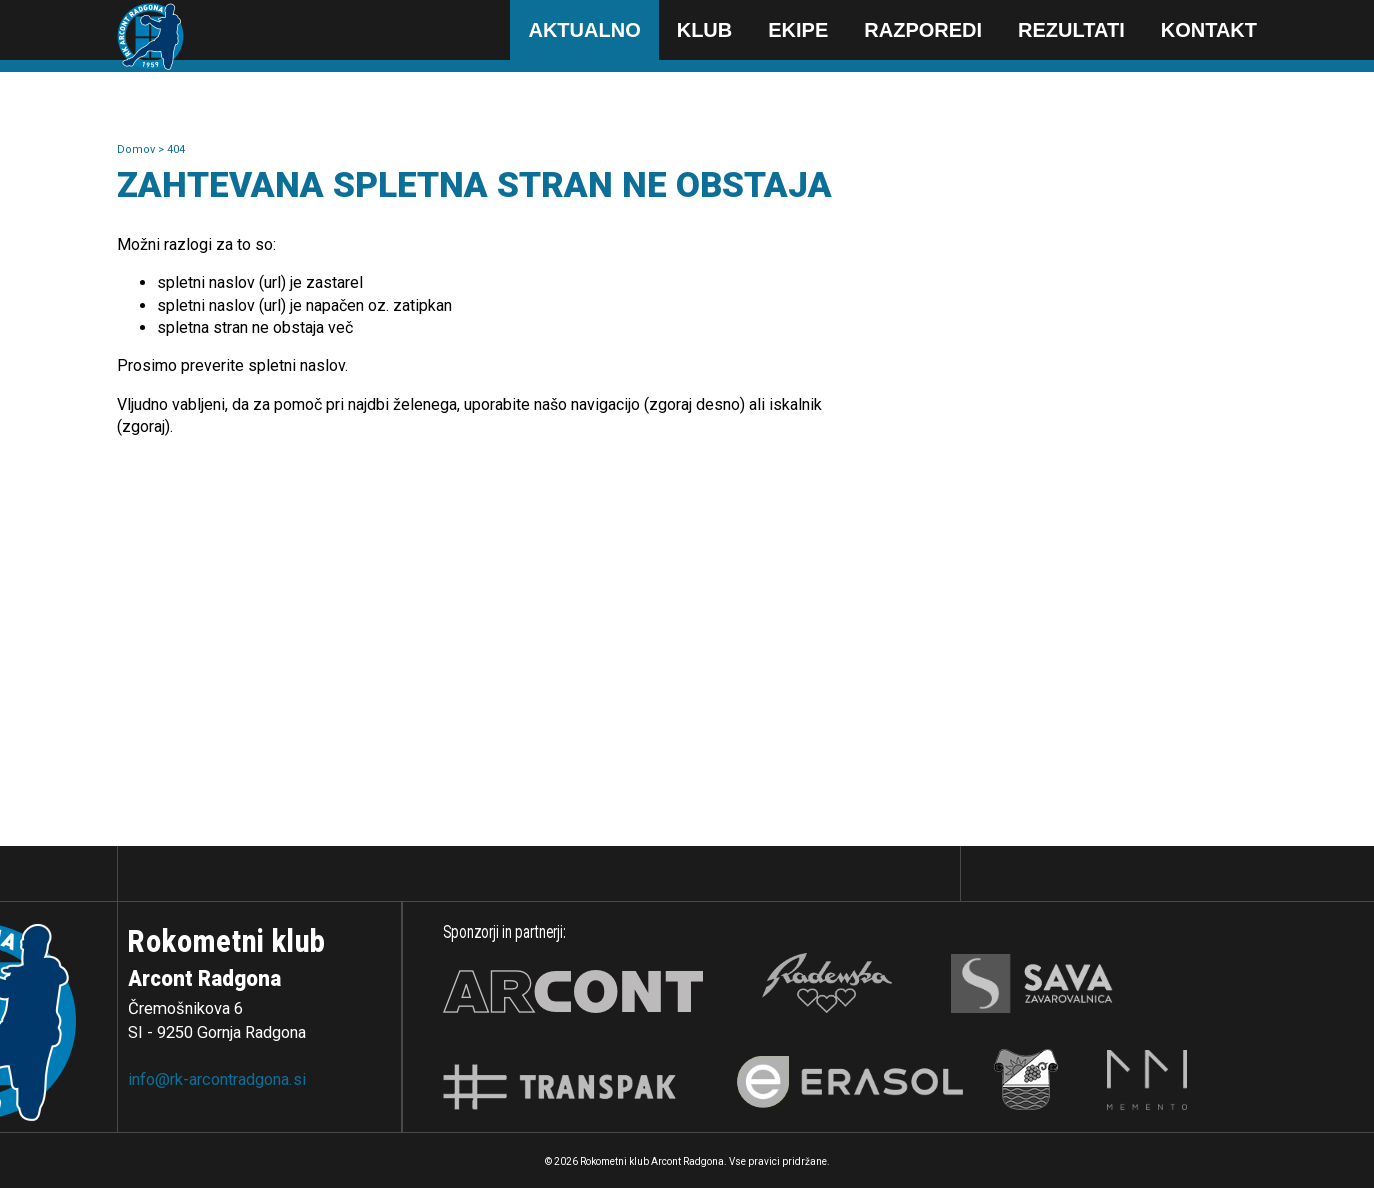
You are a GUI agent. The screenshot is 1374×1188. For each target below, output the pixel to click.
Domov (137, 149)
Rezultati (1071, 30)
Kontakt (1209, 30)
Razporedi (923, 30)
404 (176, 149)
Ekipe (798, 30)
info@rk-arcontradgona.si (217, 1079)
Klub (705, 30)
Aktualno (584, 30)
